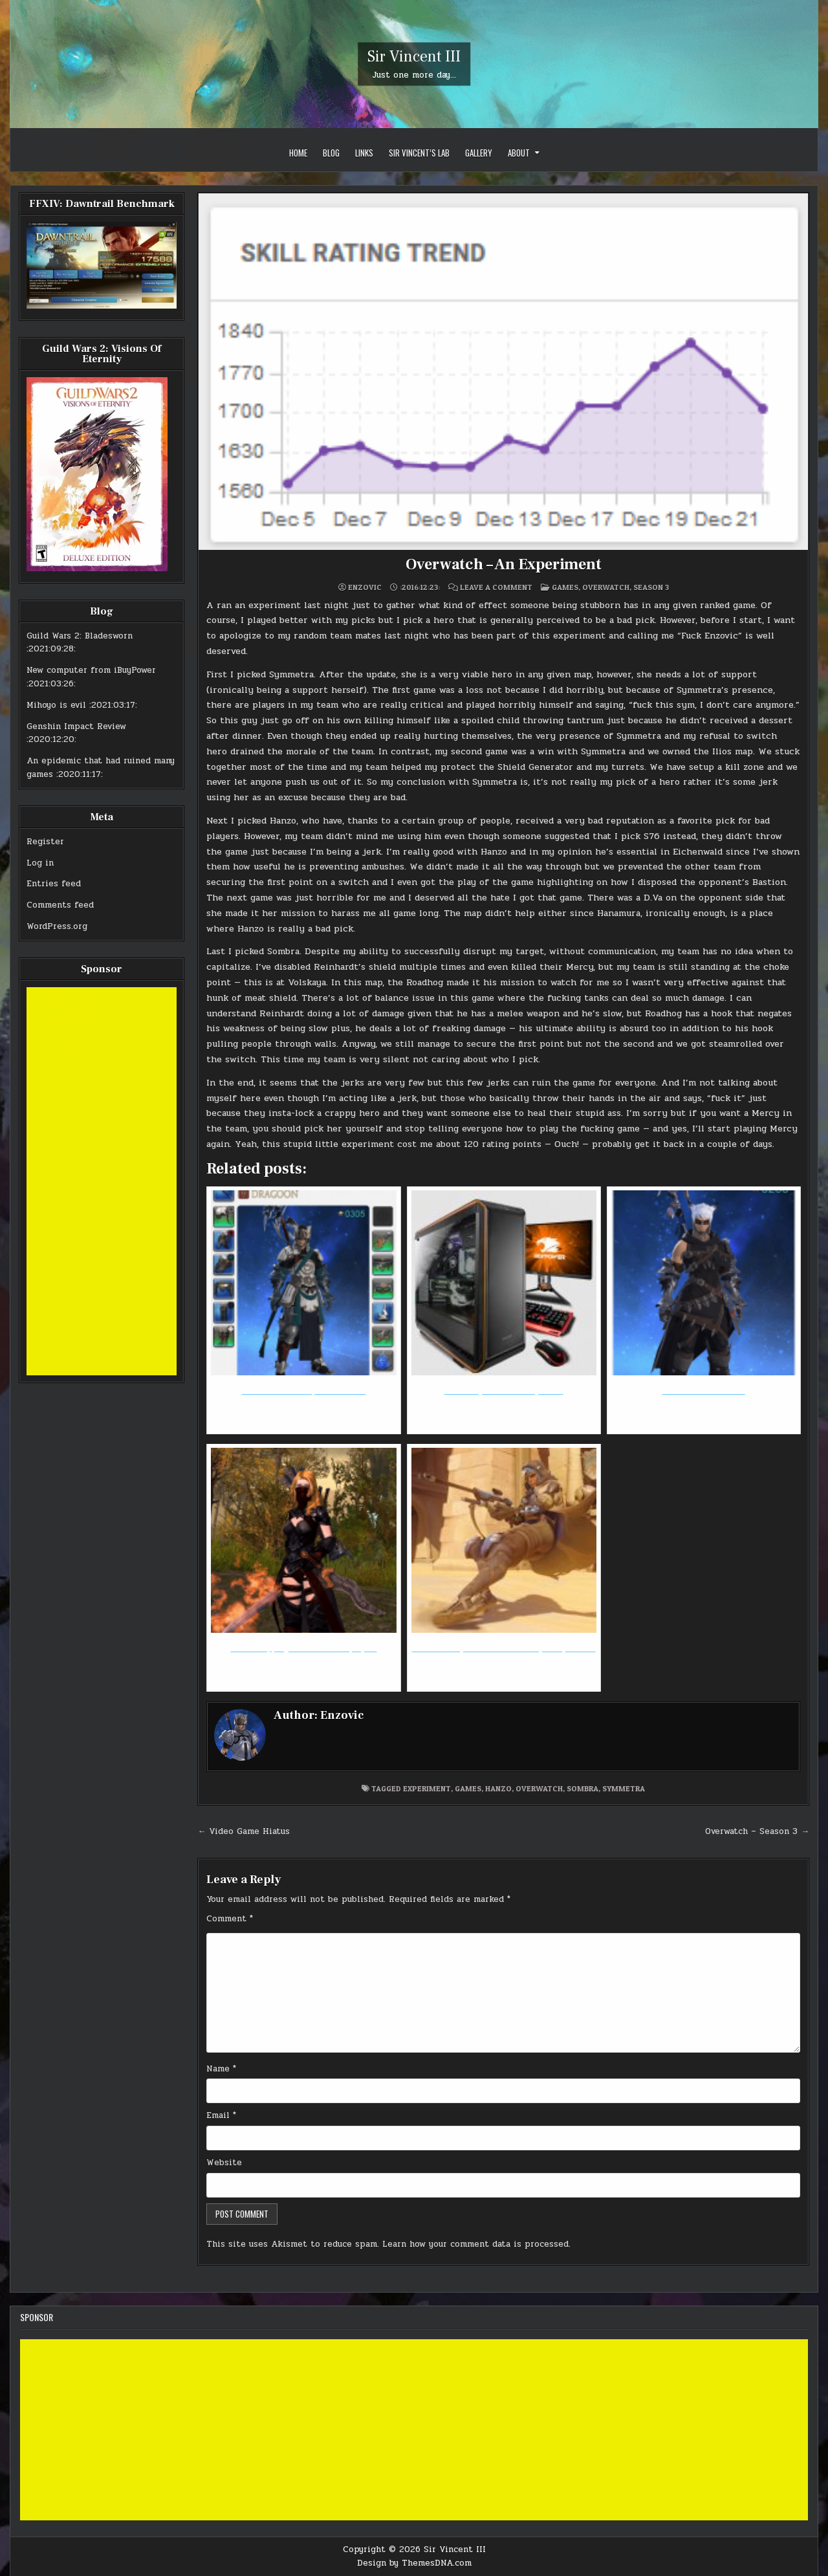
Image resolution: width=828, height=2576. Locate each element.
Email (221, 2115)
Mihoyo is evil (56, 705)
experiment (427, 1788)
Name (221, 2068)
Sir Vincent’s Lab (419, 152)
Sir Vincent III (414, 57)
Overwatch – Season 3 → (757, 1831)
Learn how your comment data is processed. (476, 2244)
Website (224, 2162)
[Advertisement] (102, 1181)
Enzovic (365, 587)
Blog (331, 152)
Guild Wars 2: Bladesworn (80, 635)
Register (45, 841)
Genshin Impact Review (76, 726)
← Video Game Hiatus (243, 1831)
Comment (229, 1918)
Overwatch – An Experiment (504, 564)
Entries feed (54, 883)
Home (298, 152)
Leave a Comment (496, 587)
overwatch (539, 1788)
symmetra (623, 1788)
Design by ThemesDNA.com (414, 2563)
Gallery (478, 152)
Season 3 (651, 587)
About (519, 152)
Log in (40, 863)
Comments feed (60, 905)
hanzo (498, 1788)
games (468, 1788)
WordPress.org (57, 926)
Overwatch (605, 587)
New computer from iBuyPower (91, 670)
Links (364, 152)
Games (565, 587)
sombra (582, 1788)
